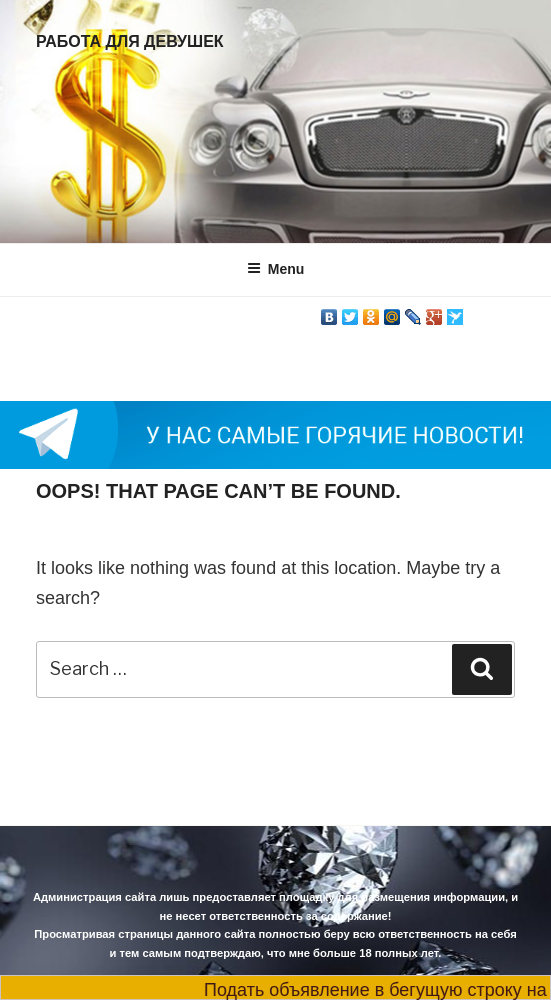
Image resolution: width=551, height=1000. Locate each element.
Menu (276, 269)
